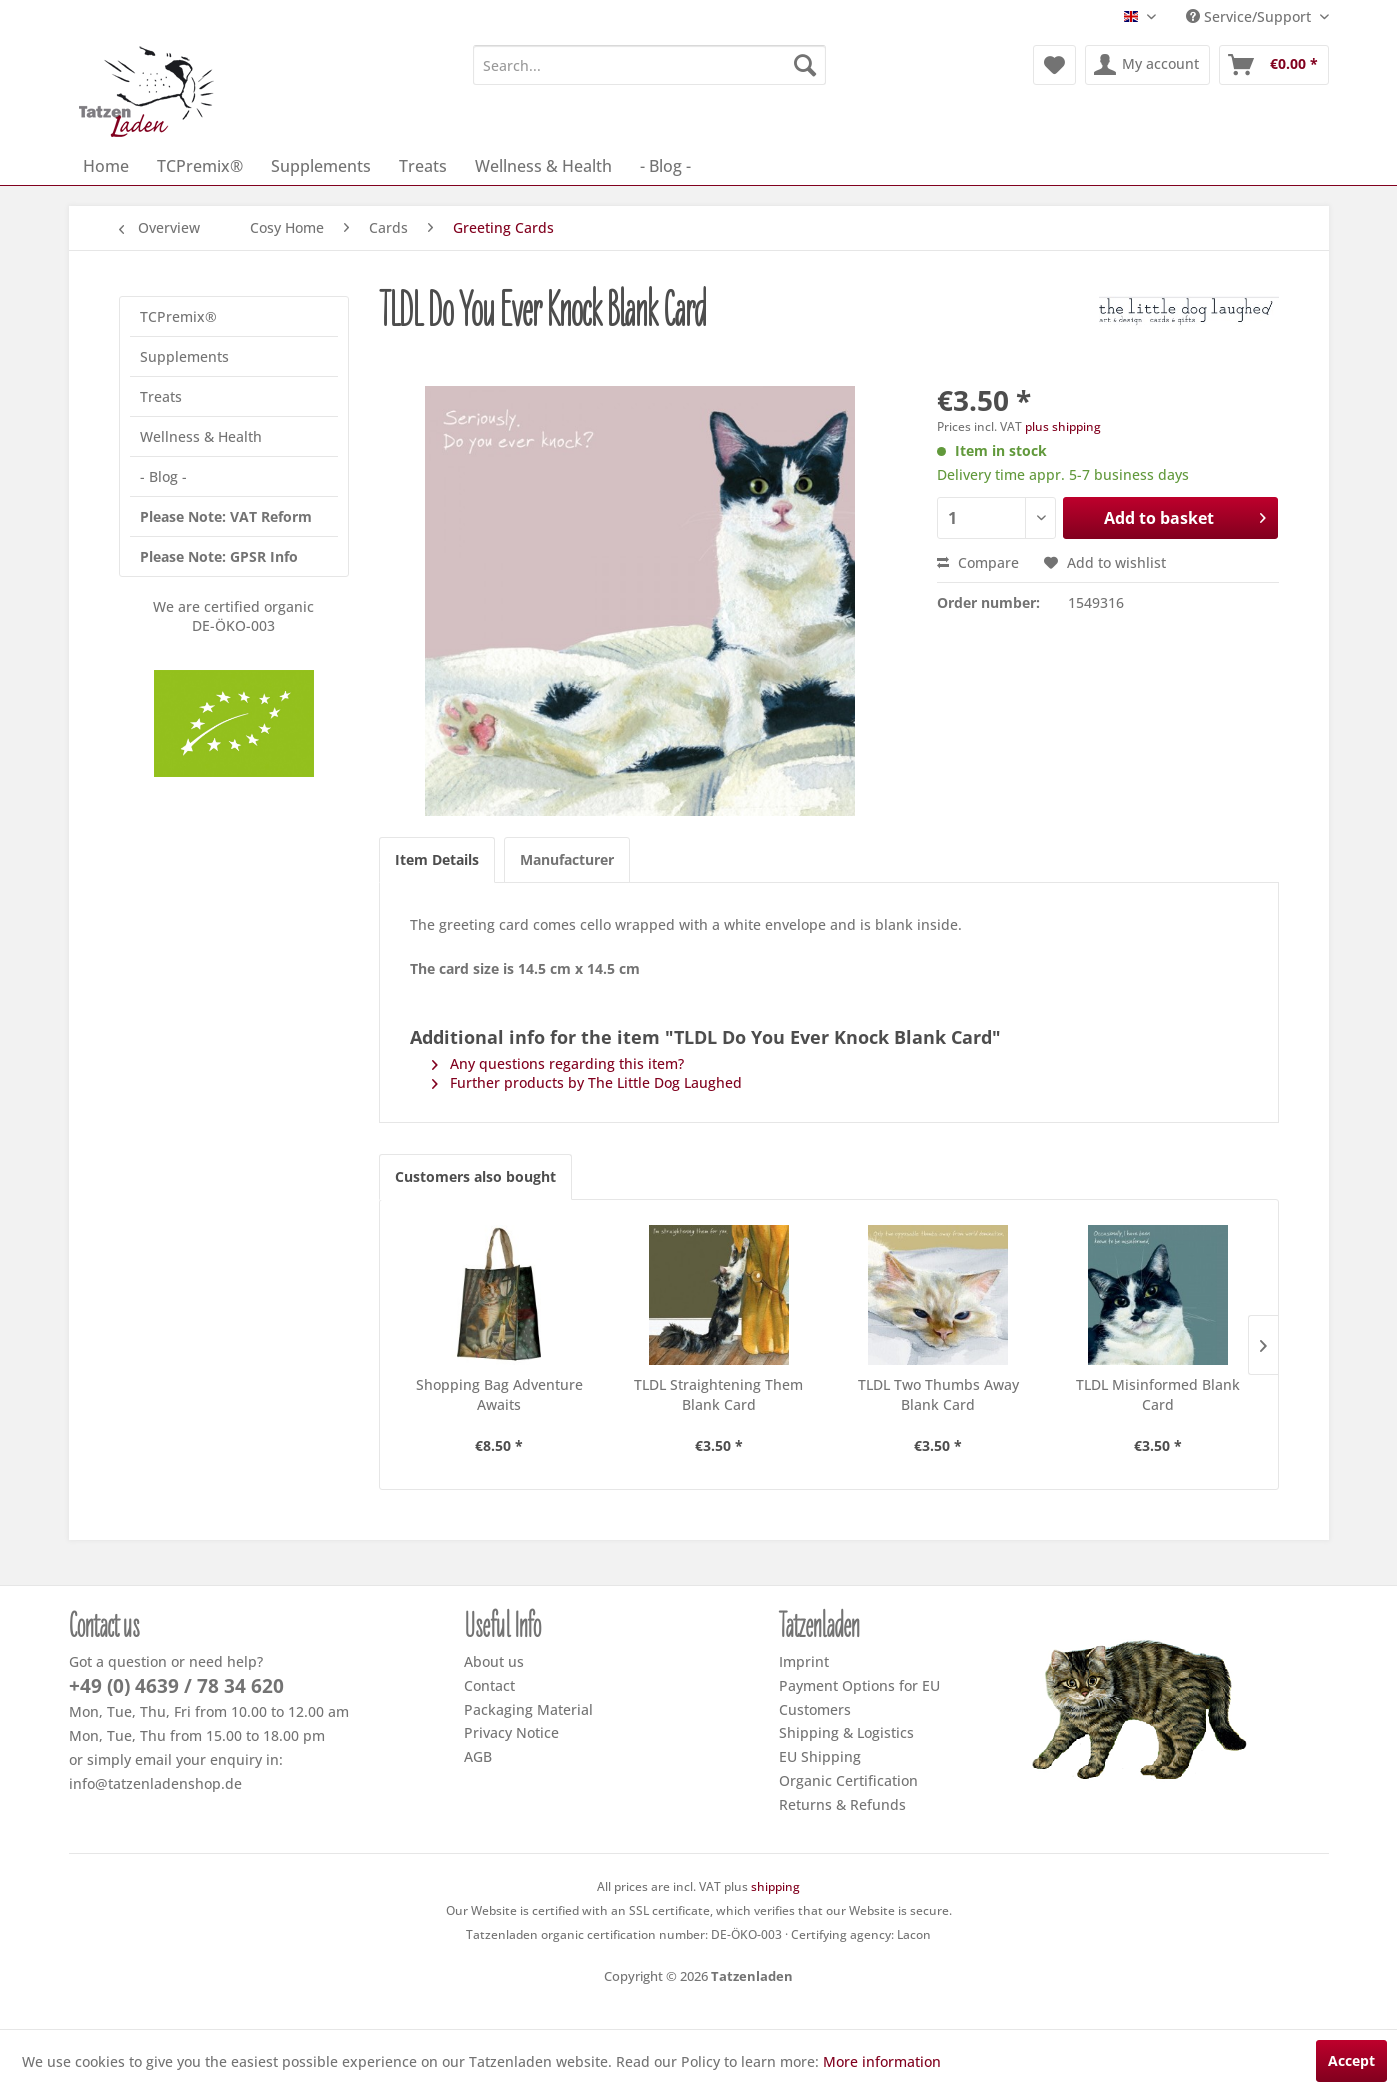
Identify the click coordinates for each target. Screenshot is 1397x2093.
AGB (478, 1756)
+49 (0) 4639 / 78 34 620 (176, 1686)
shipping (775, 1886)
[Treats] (423, 166)
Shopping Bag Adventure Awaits (499, 1394)
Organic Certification (848, 1780)
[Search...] (649, 65)
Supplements (184, 356)
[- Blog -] (665, 166)
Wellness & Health (201, 436)
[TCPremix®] (200, 166)
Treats (161, 396)
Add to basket (1185, 515)
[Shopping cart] (1274, 65)
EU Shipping (820, 1756)
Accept (1351, 2060)
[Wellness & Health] (543, 166)
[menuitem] (649, 65)
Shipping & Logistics (846, 1732)
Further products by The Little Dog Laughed (587, 1082)
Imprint (804, 1661)
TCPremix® (178, 316)
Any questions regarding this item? (558, 1063)
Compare (978, 562)
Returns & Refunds (842, 1804)
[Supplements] (321, 166)
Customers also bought (475, 1176)
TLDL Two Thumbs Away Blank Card (938, 1394)
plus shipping (1063, 426)
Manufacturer (567, 859)
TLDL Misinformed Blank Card (1158, 1394)
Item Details (437, 859)
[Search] (805, 65)
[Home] (106, 166)
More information (882, 2061)
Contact (489, 1685)
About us (494, 1661)
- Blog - (163, 476)
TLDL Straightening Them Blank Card (718, 1394)
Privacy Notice (511, 1732)
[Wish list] (1054, 65)
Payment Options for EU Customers (859, 1697)
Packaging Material (528, 1709)
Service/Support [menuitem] (1250, 16)
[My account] (1147, 65)
